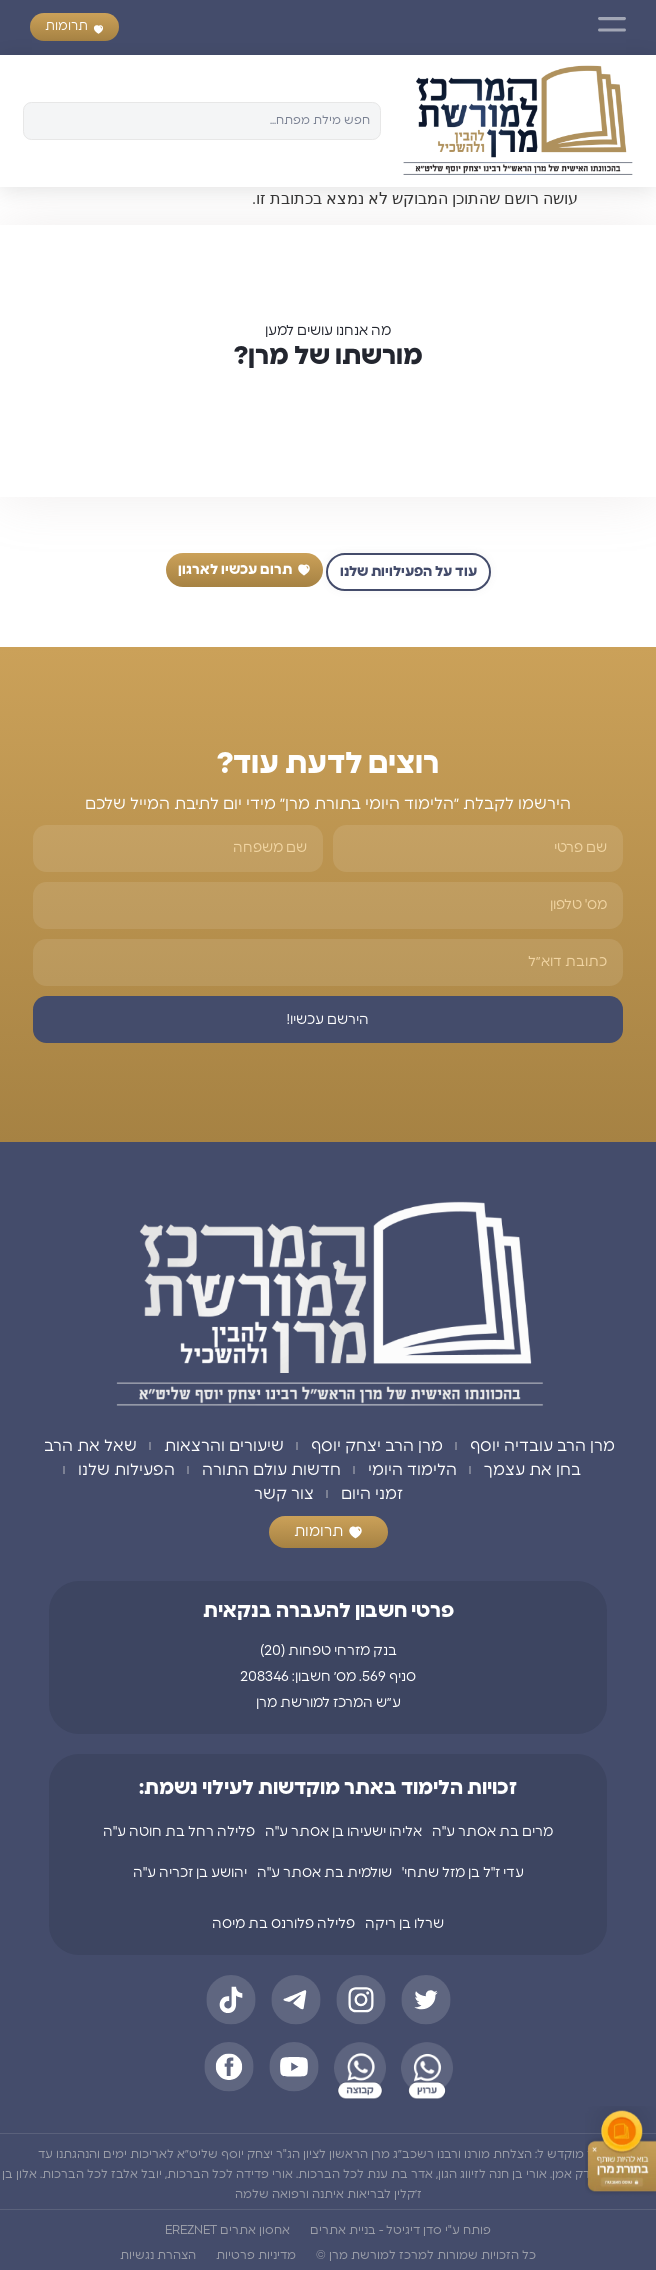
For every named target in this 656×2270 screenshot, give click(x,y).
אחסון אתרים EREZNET (227, 2230)
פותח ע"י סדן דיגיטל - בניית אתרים (400, 2230)
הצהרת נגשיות (158, 2255)
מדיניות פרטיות (256, 2255)
